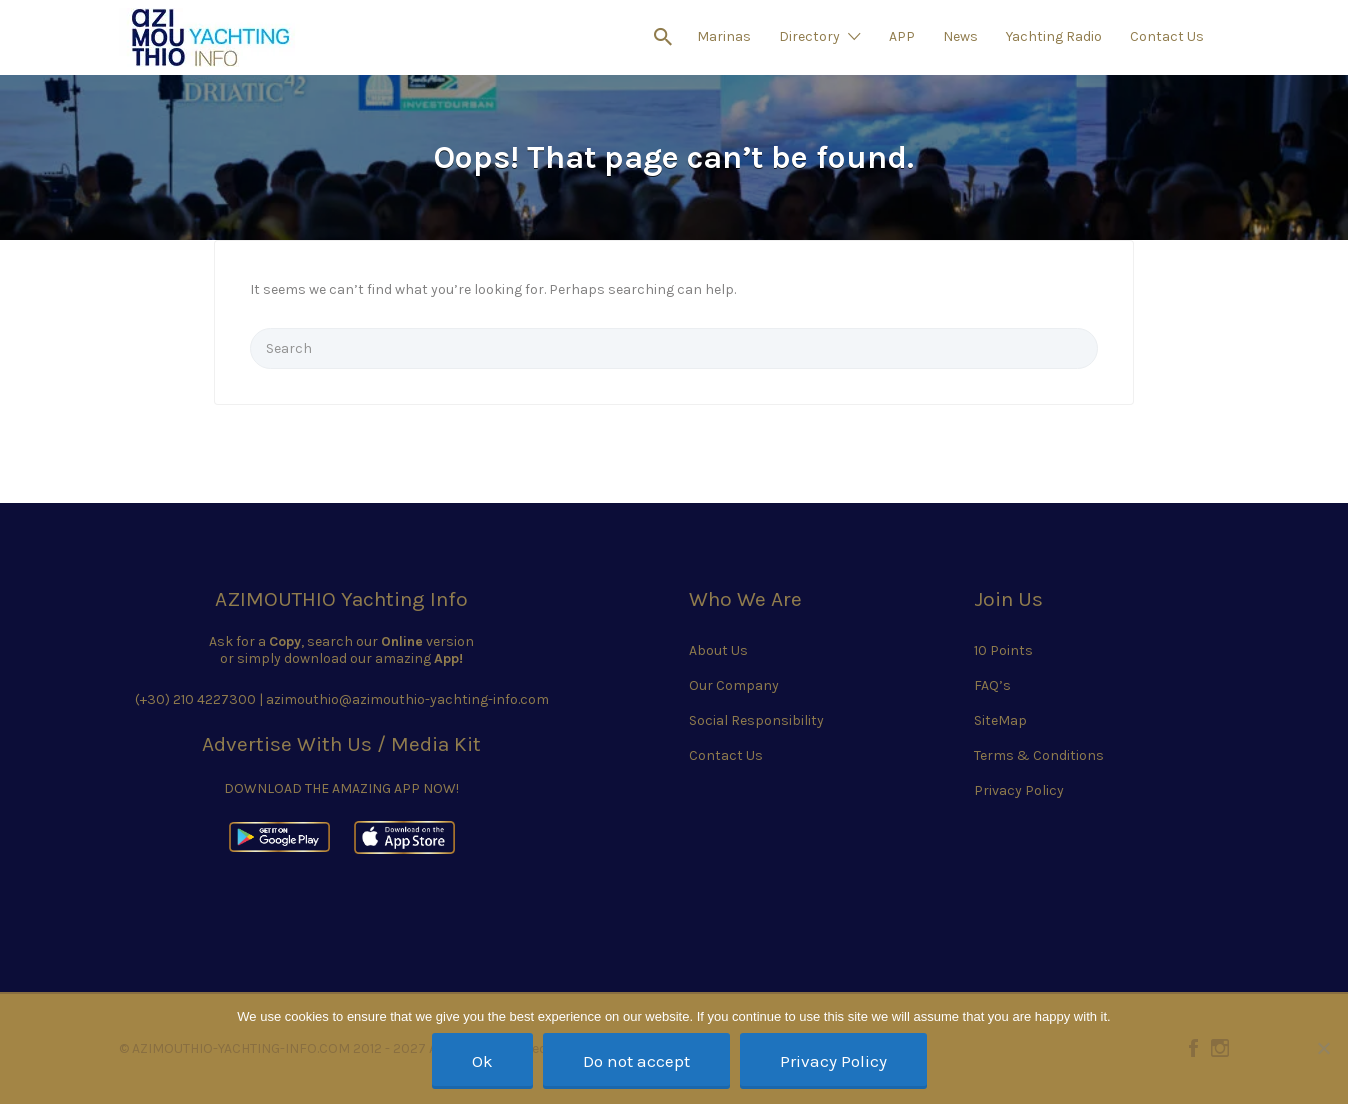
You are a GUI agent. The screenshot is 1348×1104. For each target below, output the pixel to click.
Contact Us (1167, 36)
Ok (482, 1061)
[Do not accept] (1323, 1048)
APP (902, 36)
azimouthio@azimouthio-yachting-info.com (407, 699)
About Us (718, 650)
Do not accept (636, 1061)
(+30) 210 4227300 (195, 699)
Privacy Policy (1019, 790)
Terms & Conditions (1039, 755)
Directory (809, 36)
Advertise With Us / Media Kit (341, 744)
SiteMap (1000, 720)
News (960, 36)
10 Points (1003, 650)
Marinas (724, 36)
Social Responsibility (756, 720)
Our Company (734, 685)
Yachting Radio (1054, 36)
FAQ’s (992, 685)
